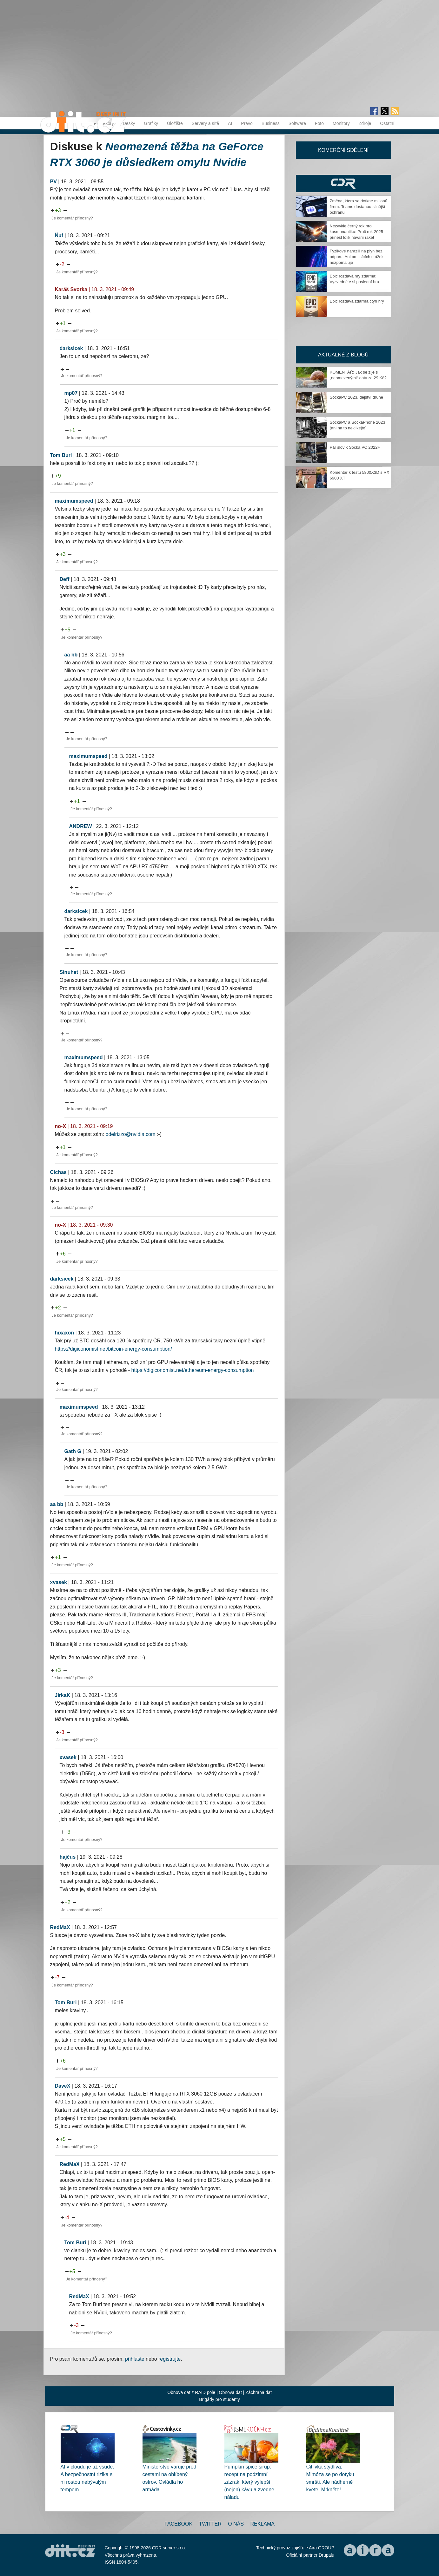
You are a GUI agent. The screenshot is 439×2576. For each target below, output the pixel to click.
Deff (65, 579)
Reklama (262, 2524)
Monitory (341, 123)
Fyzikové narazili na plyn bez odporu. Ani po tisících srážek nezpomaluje (357, 257)
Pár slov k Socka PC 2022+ (355, 447)
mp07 (71, 393)
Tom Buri (61, 455)
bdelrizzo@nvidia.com (131, 1134)
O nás (236, 2524)
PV (53, 181)
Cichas (58, 1172)
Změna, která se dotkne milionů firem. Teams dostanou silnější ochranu (358, 207)
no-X (60, 1126)
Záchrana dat (258, 2392)
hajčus (68, 1857)
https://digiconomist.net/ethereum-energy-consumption (192, 1370)
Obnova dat (230, 2392)
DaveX (62, 2086)
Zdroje (365, 123)
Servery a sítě (205, 123)
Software (297, 123)
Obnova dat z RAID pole (191, 2392)
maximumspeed (74, 501)
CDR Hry (343, 183)
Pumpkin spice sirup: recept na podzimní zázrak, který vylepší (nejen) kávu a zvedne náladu (249, 2482)
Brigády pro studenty (219, 2399)
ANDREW (80, 826)
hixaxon (64, 1332)
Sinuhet (69, 972)
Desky (129, 123)
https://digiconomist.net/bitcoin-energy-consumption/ (113, 1349)
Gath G (72, 1451)
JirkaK (62, 1695)
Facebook (178, 2524)
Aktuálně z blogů (343, 354)
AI (230, 123)
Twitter (210, 2524)
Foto (319, 123)
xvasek (58, 1582)
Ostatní (387, 123)
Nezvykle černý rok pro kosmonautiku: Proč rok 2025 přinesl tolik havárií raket (356, 232)
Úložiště (175, 123)
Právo (247, 123)
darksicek (71, 348)
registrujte (169, 2359)
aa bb (71, 654)
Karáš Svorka (71, 289)
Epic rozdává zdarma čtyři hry (357, 301)
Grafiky (151, 123)
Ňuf (59, 235)
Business (271, 123)
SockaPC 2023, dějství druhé (356, 397)
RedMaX (60, 1927)
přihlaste (134, 2359)
